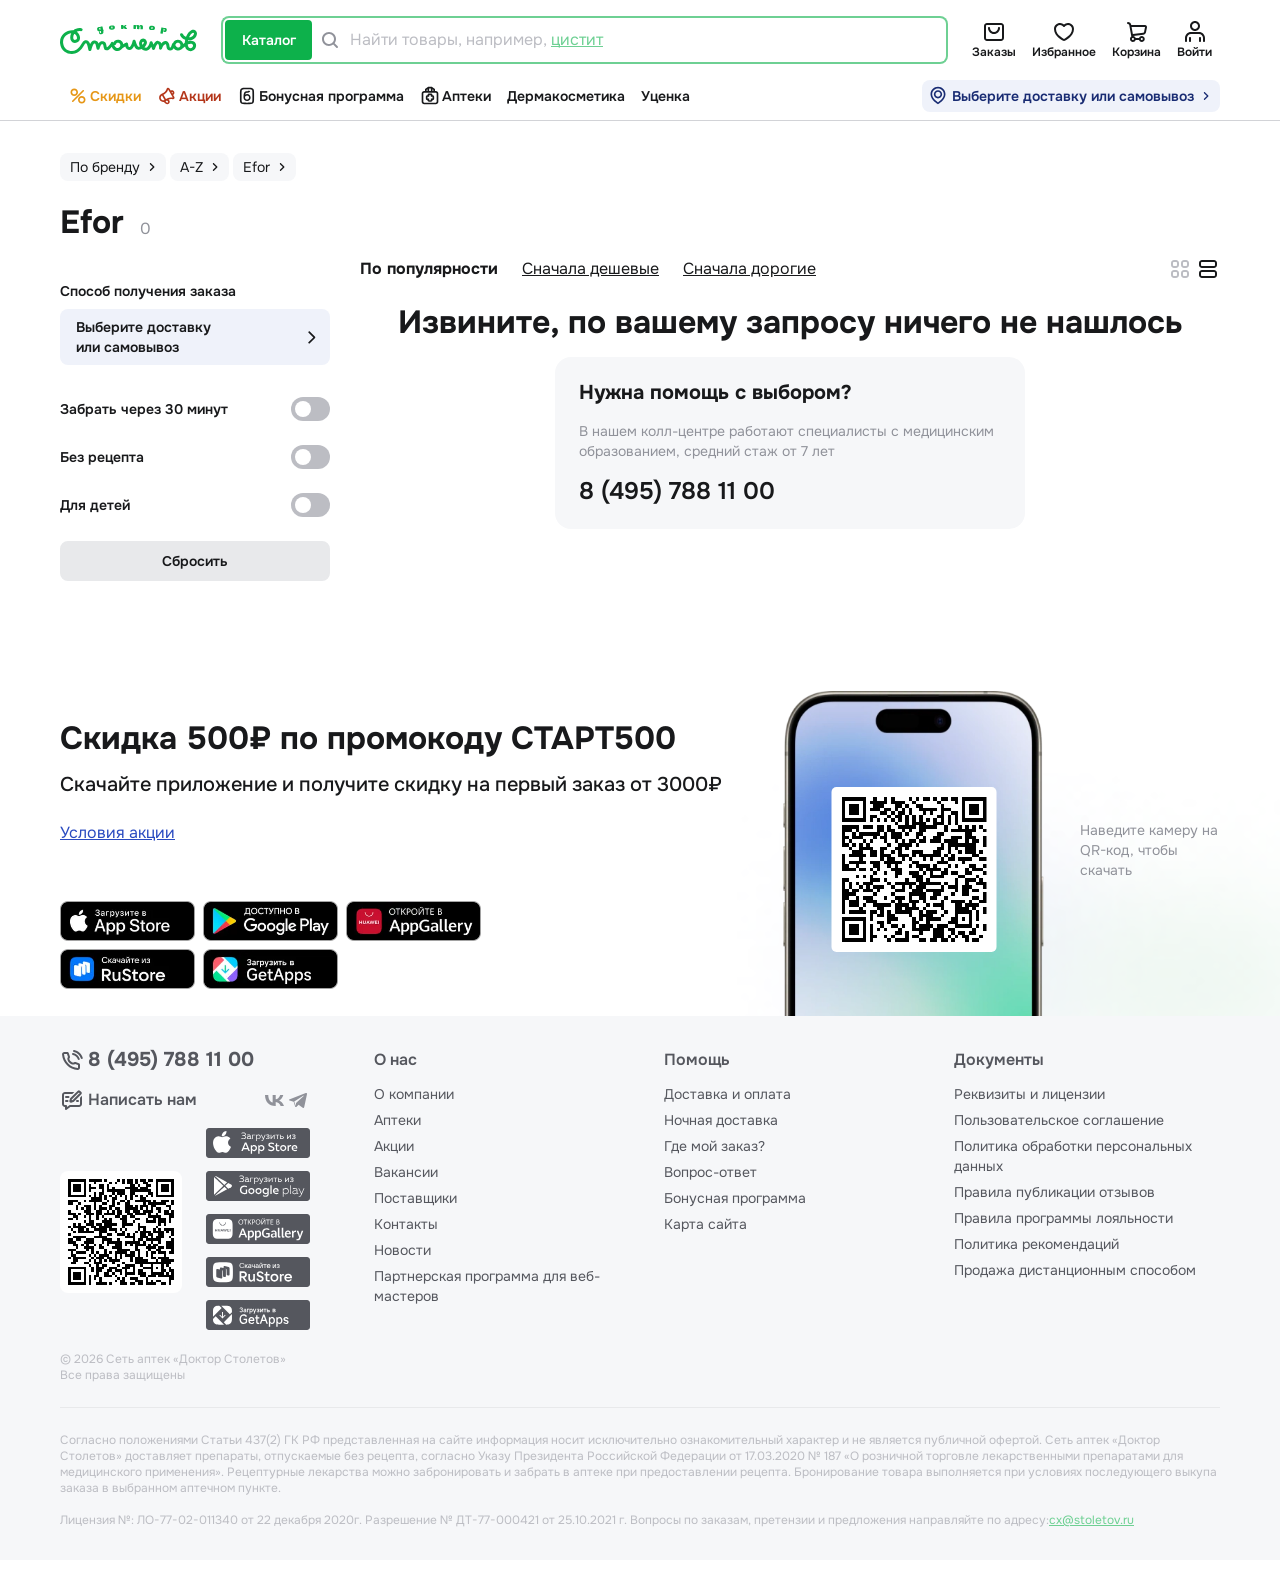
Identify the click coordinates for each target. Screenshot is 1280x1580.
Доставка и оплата (727, 1094)
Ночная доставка (721, 1120)
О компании (414, 1094)
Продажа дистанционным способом (1075, 1270)
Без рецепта (102, 457)
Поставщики (415, 1198)
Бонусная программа (320, 96)
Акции (189, 96)
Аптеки (455, 96)
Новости (402, 1250)
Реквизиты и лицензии (1029, 1094)
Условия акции (117, 832)
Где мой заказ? (714, 1146)
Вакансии (406, 1172)
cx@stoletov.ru (1091, 1520)
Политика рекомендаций (1036, 1244)
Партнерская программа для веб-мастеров (487, 1286)
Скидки (104, 96)
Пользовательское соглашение (1059, 1120)
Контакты (406, 1224)
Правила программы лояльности (1063, 1218)
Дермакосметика (566, 96)
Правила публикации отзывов (1054, 1192)
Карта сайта (705, 1224)
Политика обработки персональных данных (1073, 1156)
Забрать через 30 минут (144, 409)
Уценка (665, 96)
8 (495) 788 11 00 (677, 491)
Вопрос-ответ (710, 1172)
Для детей (95, 505)
